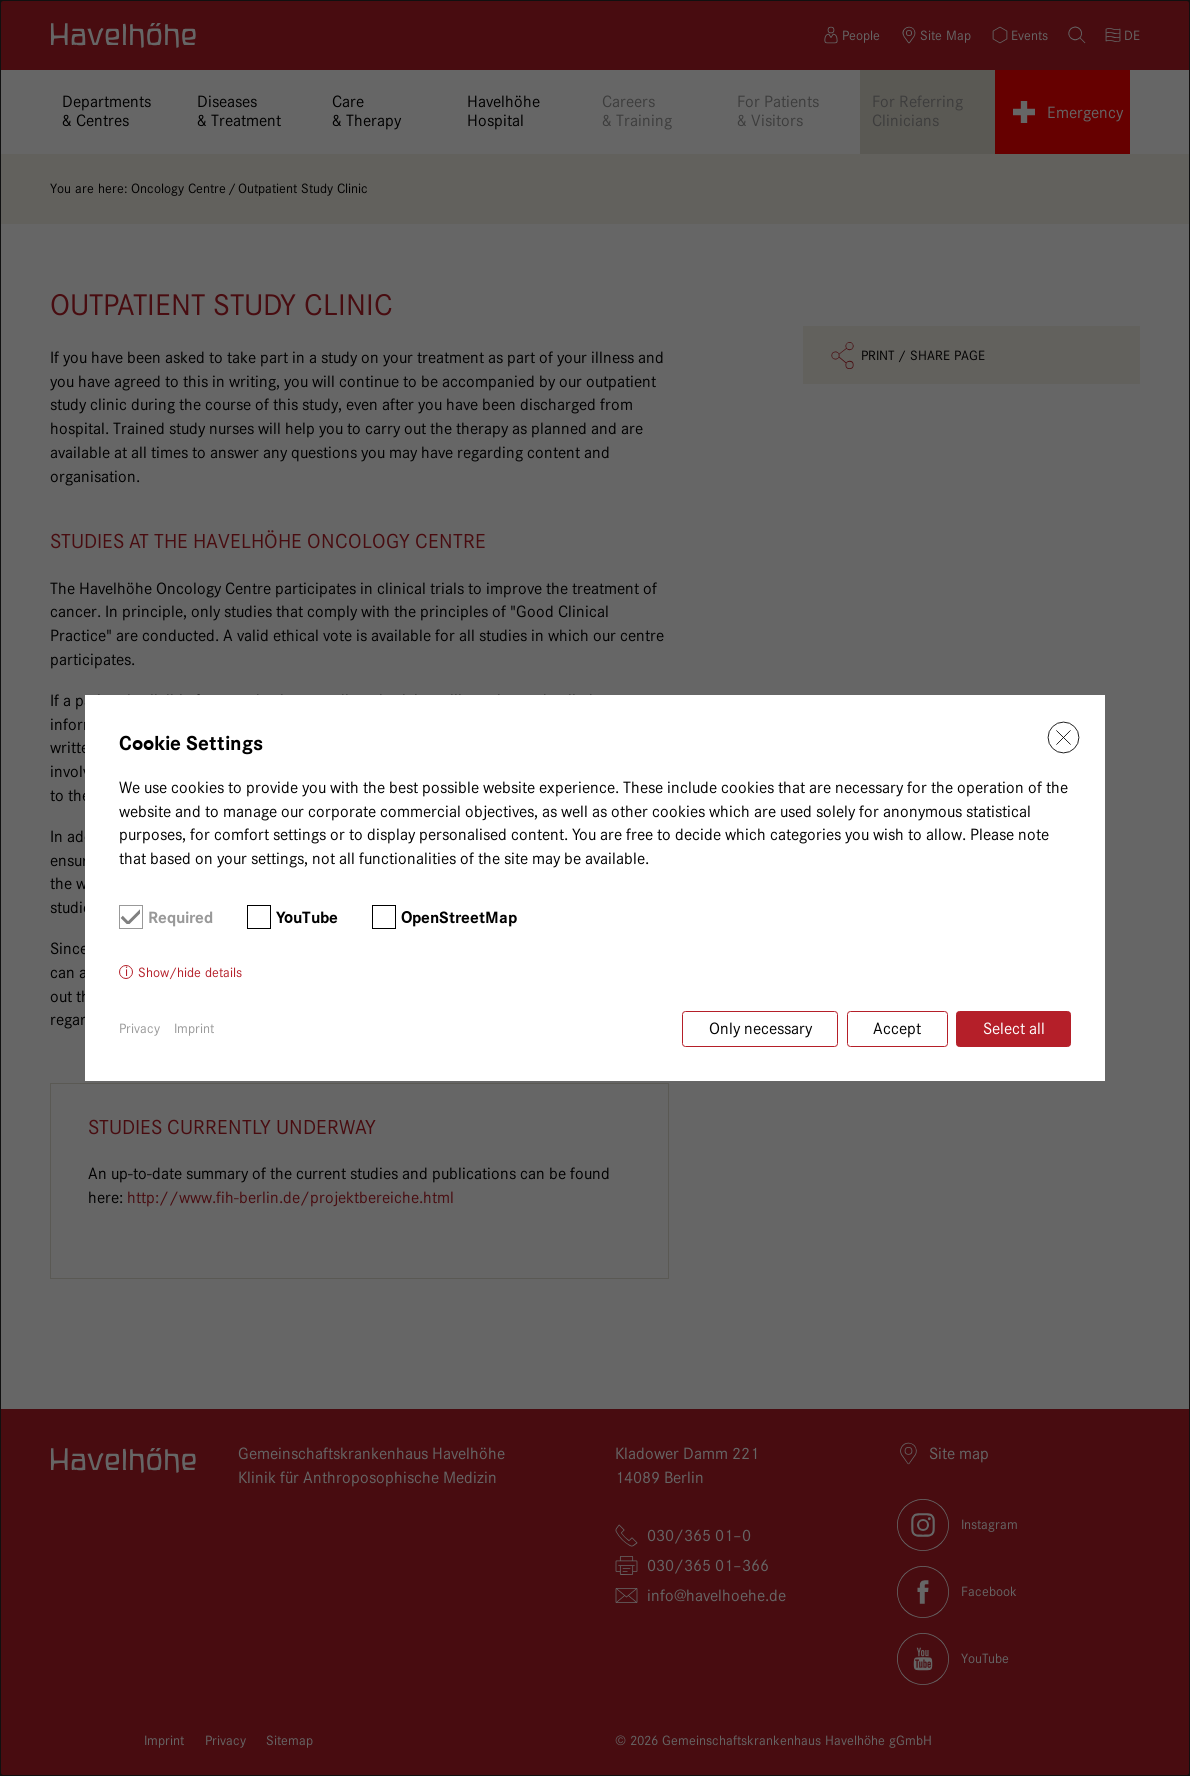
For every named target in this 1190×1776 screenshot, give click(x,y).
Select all (1014, 1028)
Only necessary (760, 1028)
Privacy (139, 1028)
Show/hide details (190, 972)
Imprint (194, 1028)
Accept (897, 1028)
